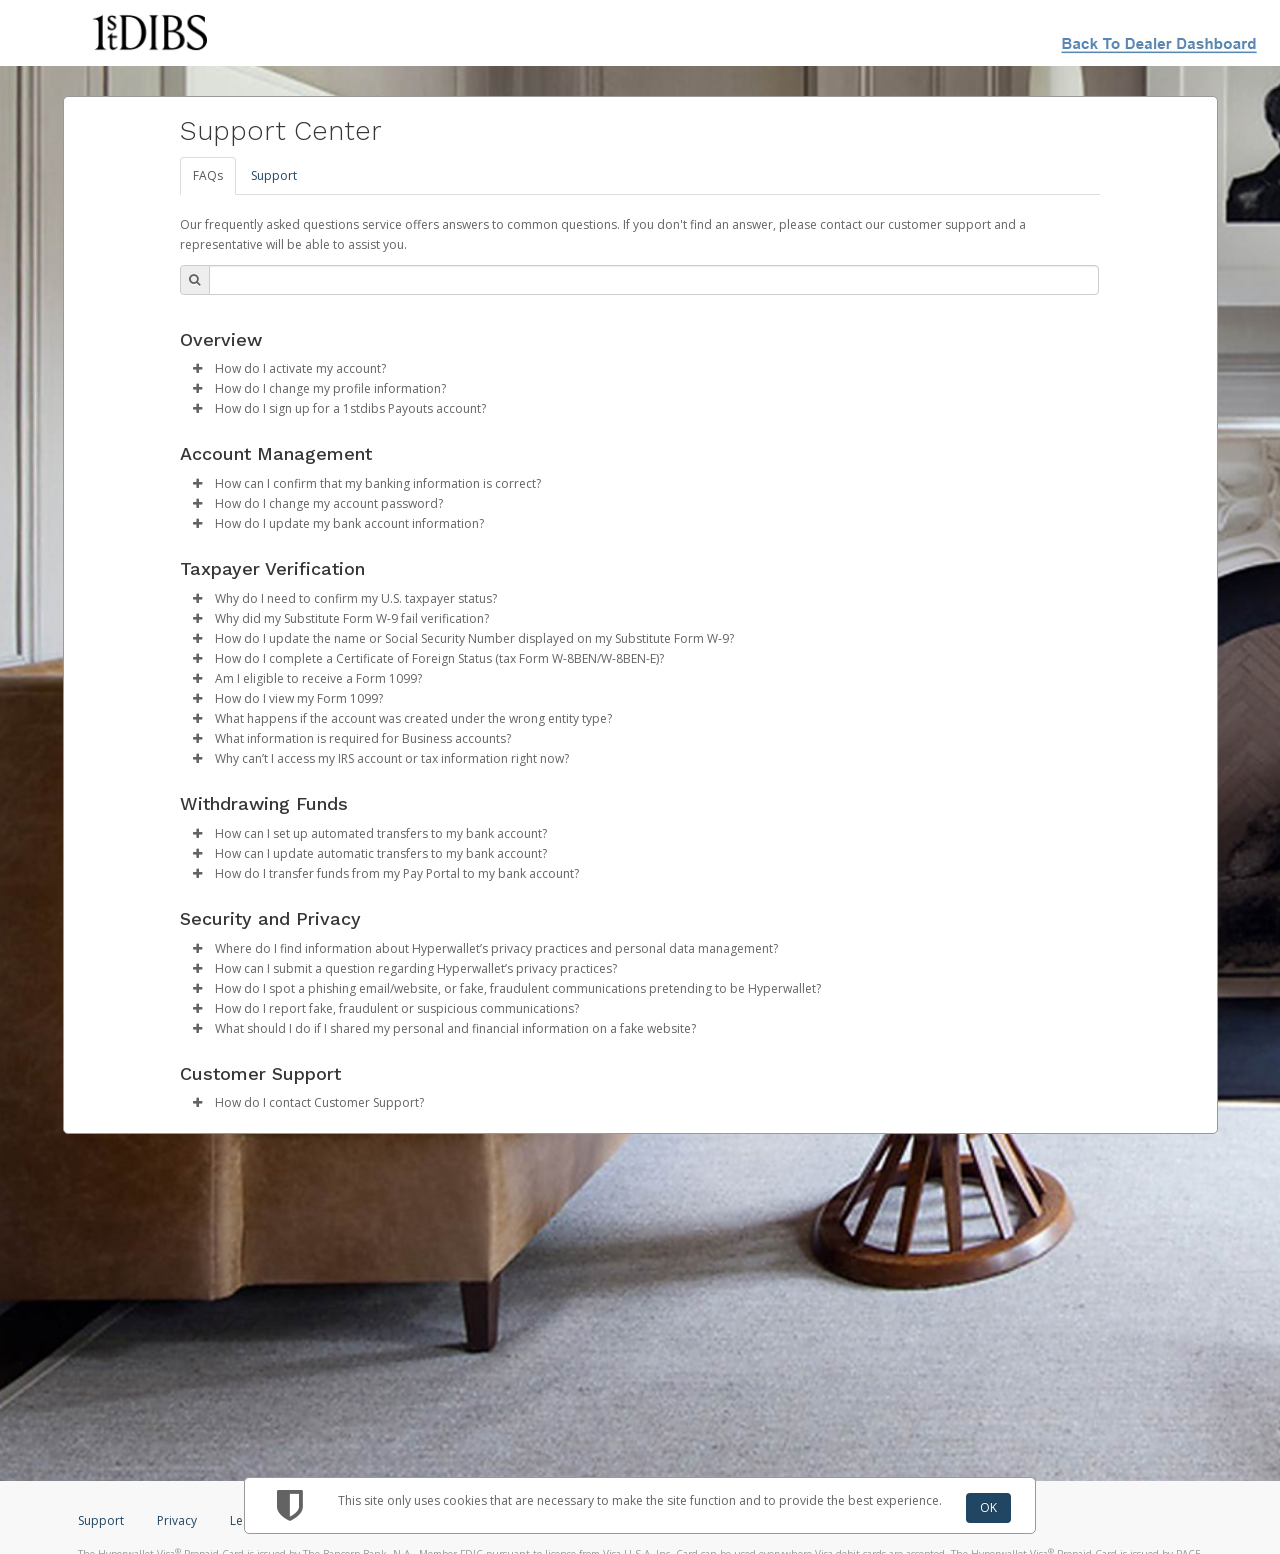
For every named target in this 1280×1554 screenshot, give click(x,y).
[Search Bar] (654, 280)
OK (988, 1507)
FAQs (208, 175)
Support (274, 175)
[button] (198, 369)
